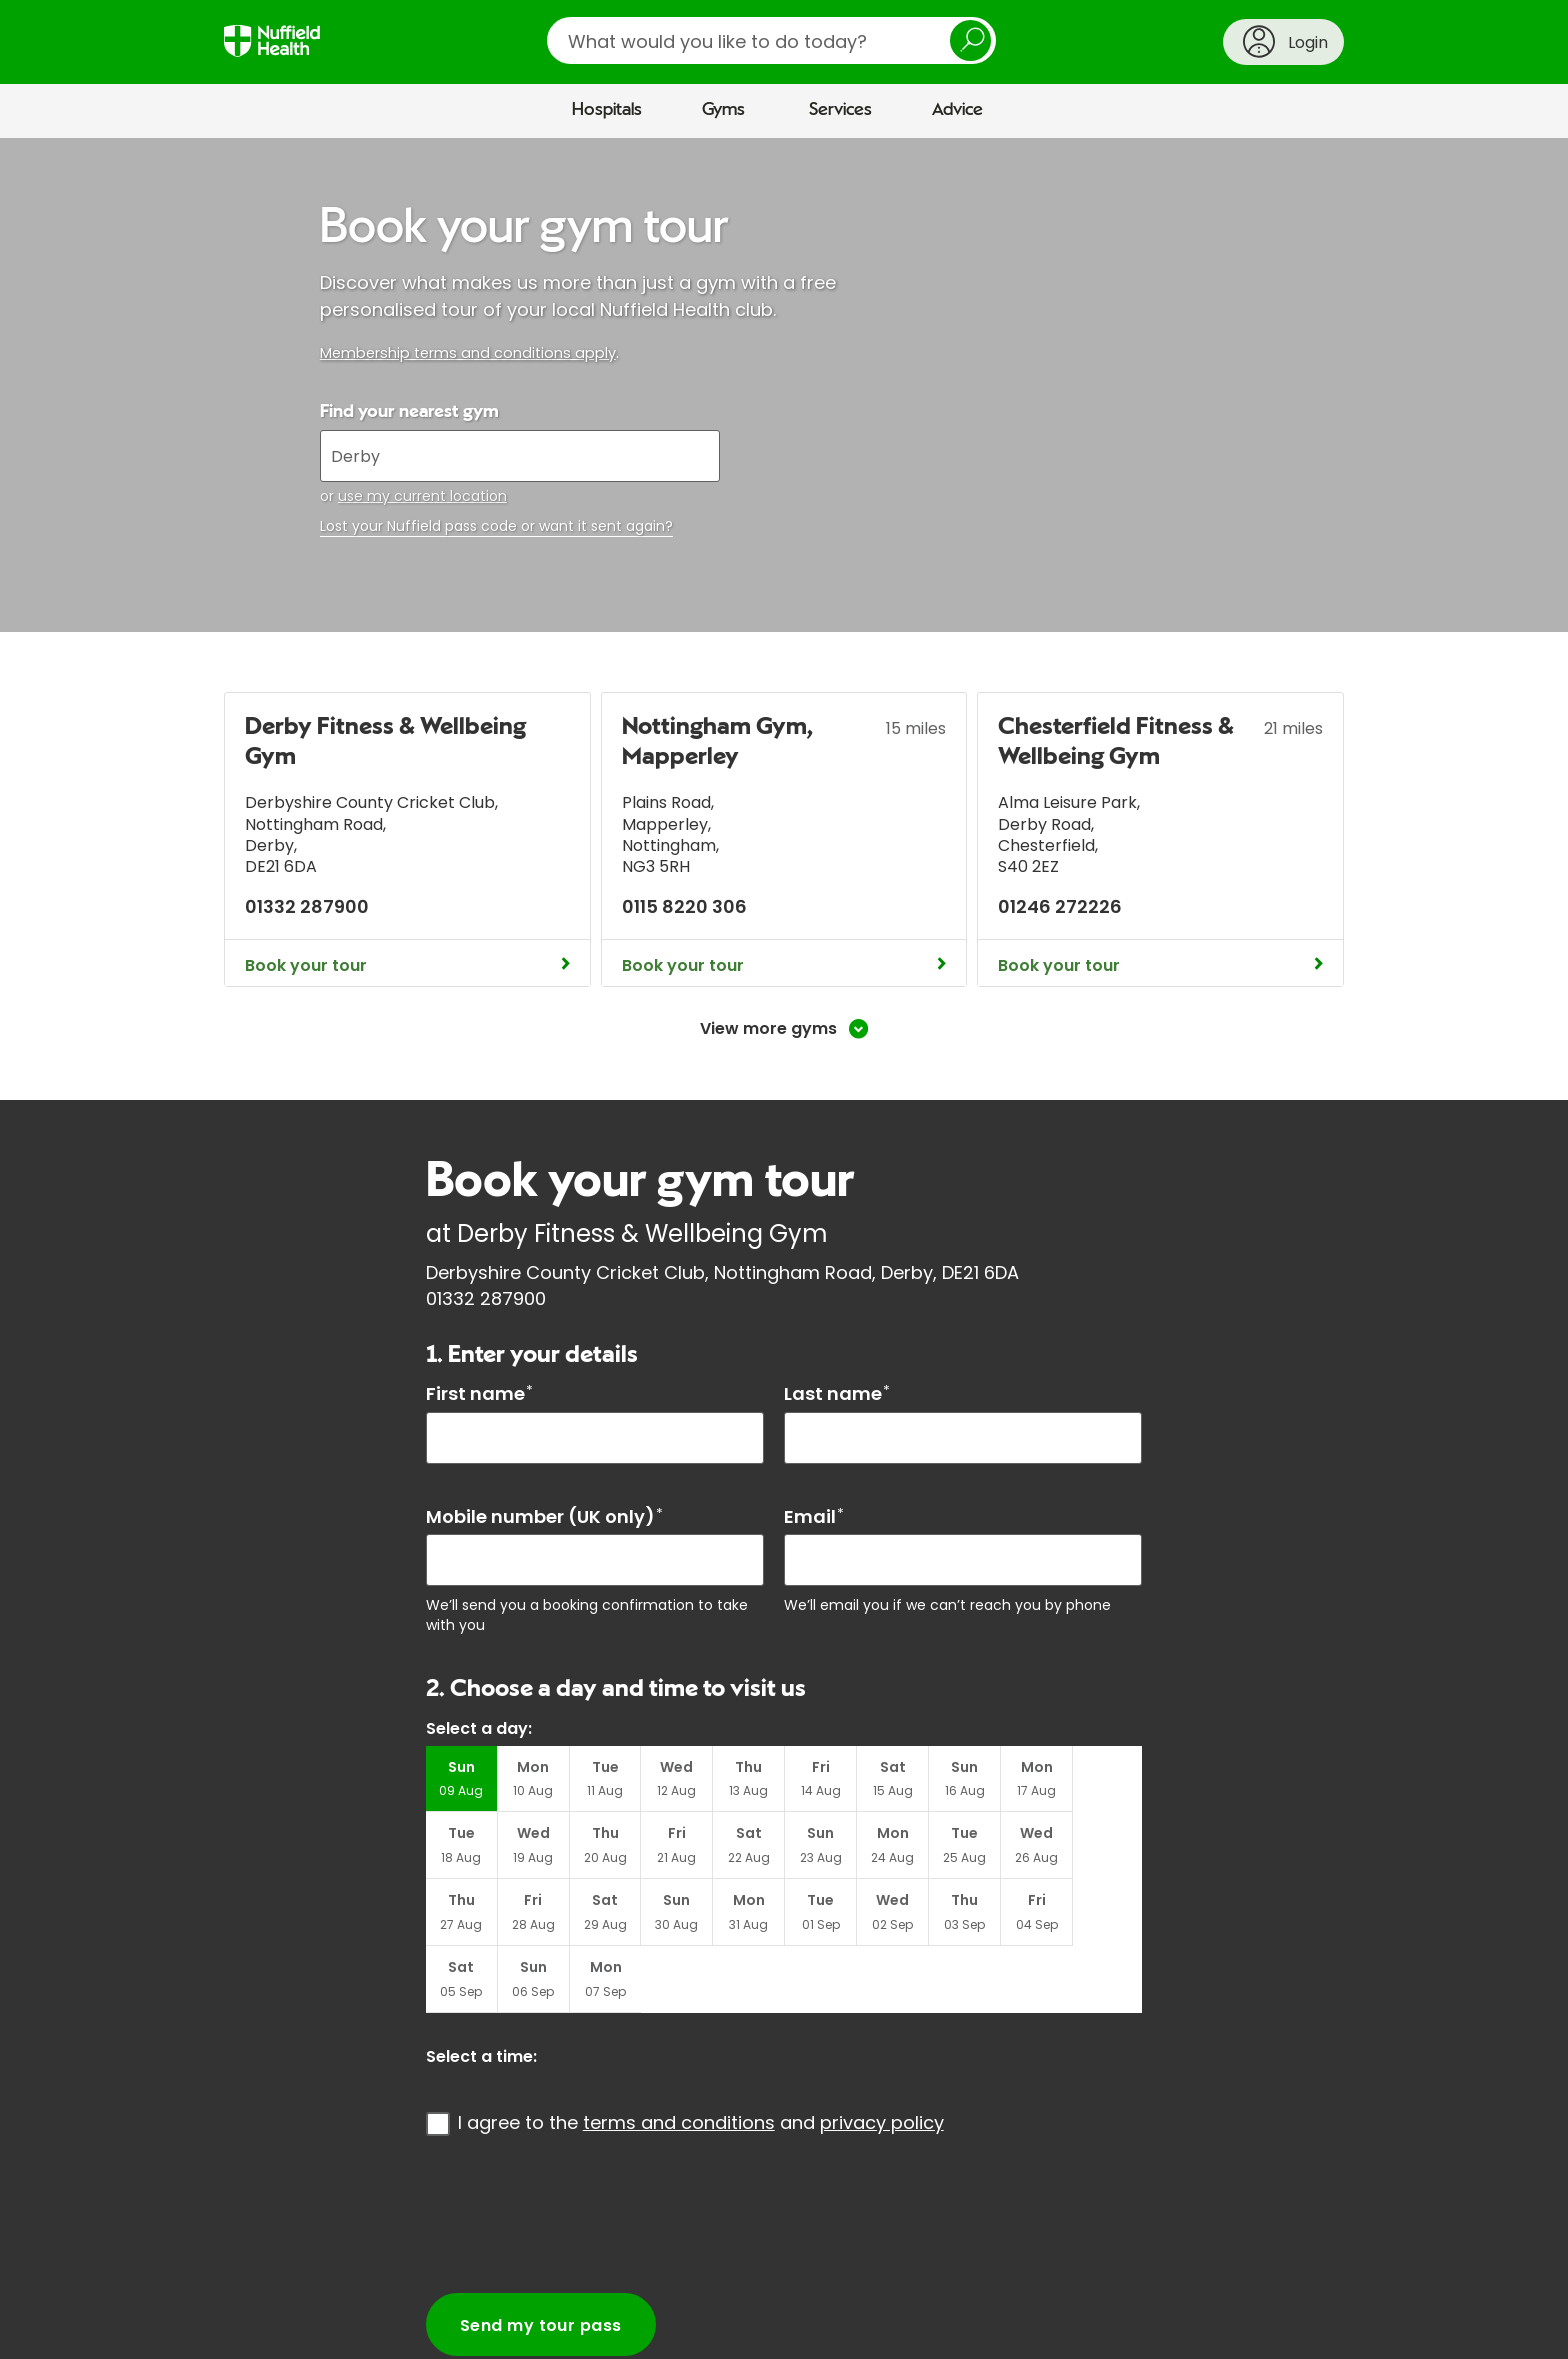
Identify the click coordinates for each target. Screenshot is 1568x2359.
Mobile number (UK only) (544, 1516)
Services (840, 110)
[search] (771, 40)
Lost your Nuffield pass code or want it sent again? (496, 526)
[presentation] (578, 2148)
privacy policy (882, 2056)
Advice (957, 110)
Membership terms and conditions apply (468, 353)
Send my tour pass (541, 2259)
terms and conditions (679, 2056)
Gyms (723, 110)
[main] (784, 1244)
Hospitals (607, 110)
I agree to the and (701, 2056)
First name (479, 1393)
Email (814, 1516)
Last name (837, 1393)
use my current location (422, 496)
